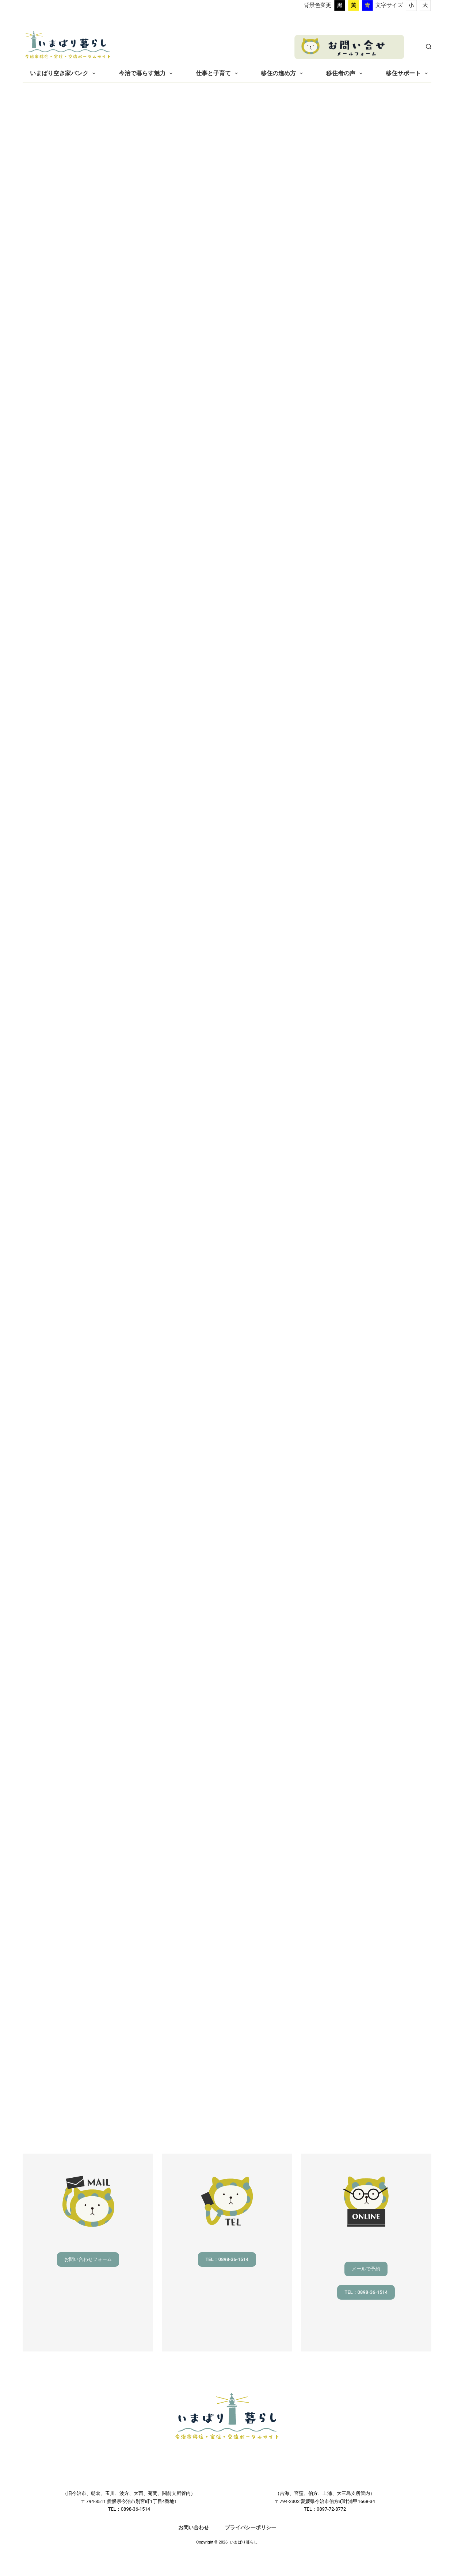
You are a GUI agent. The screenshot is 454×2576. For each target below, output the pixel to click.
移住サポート (408, 73)
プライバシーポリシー (250, 2527)
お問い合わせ (193, 2527)
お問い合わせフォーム (88, 2259)
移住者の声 (345, 73)
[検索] (428, 46)
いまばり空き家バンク (64, 73)
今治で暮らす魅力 (147, 73)
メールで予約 (366, 2269)
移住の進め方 (283, 73)
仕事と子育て (218, 73)
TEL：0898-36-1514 (226, 2259)
